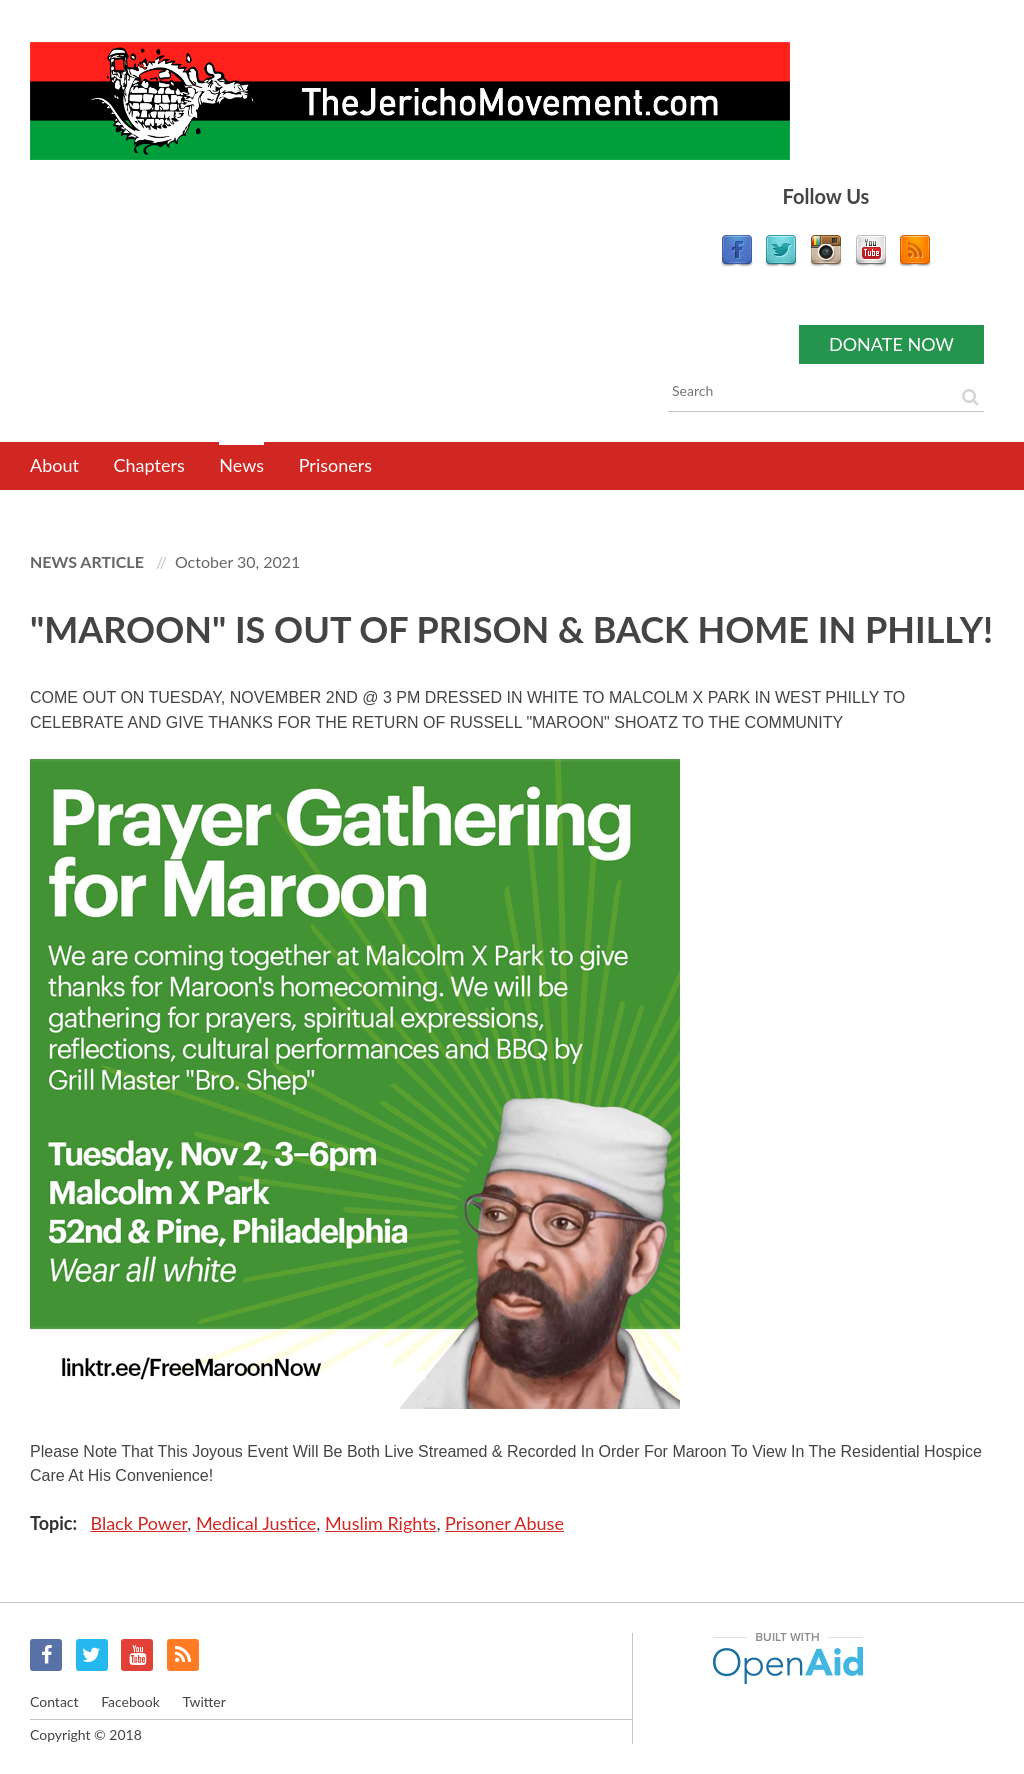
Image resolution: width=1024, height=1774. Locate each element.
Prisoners (335, 465)
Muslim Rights (380, 1523)
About (54, 465)
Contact (54, 1701)
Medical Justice (256, 1523)
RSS (183, 1655)
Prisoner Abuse (504, 1523)
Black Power (138, 1523)
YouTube (137, 1655)
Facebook (46, 1655)
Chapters (149, 465)
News (241, 465)
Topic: (55, 1523)
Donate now (891, 344)
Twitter (92, 1655)
